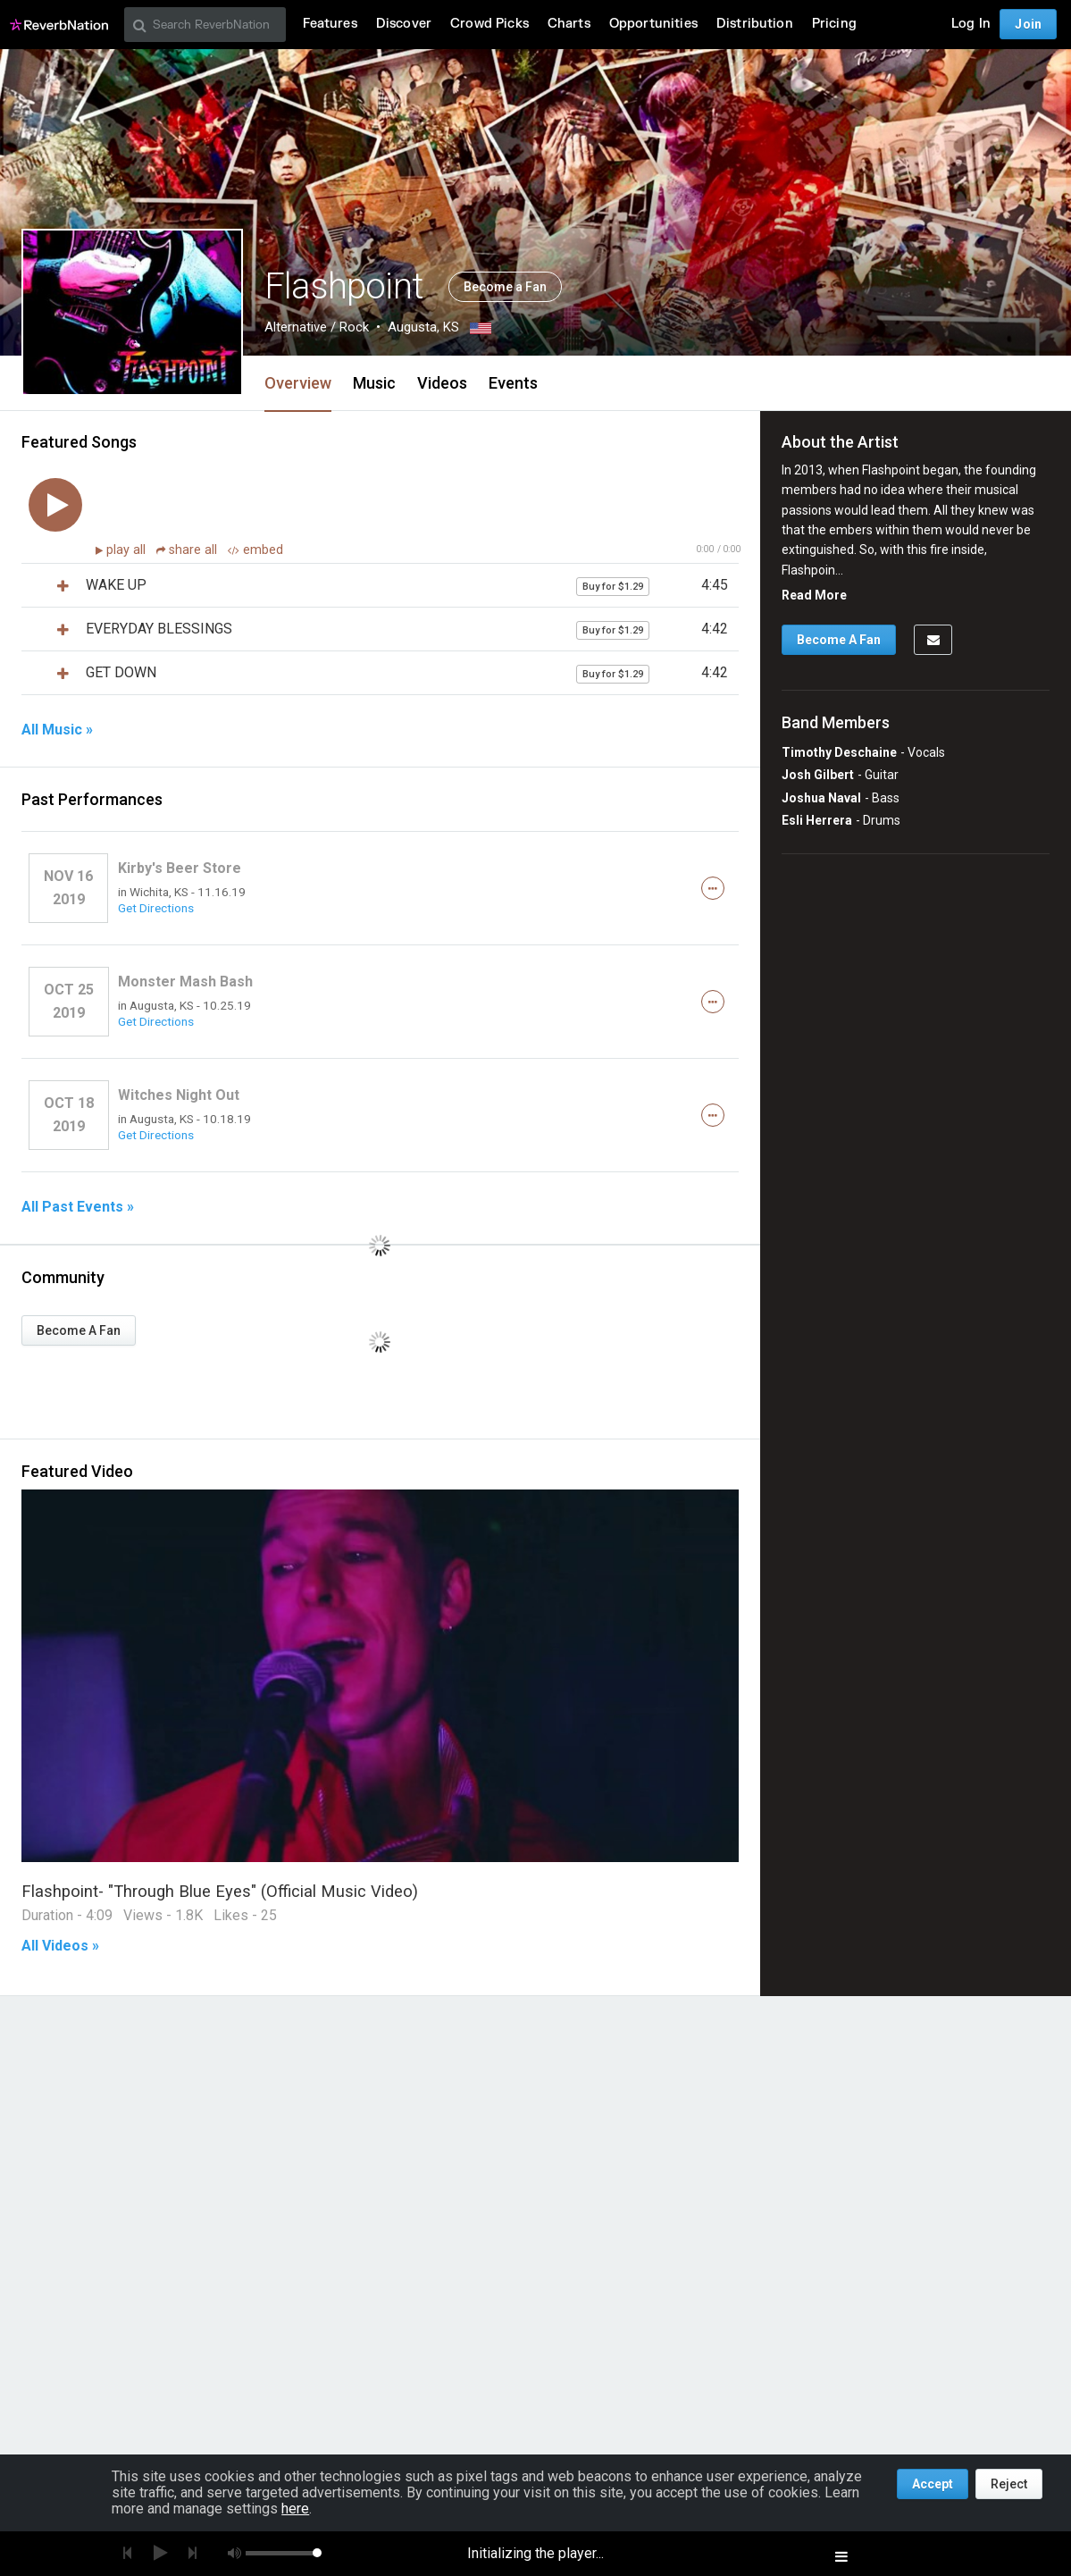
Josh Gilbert (818, 775)
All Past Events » (77, 1207)
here (295, 2508)
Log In (971, 23)
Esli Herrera (817, 820)
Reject (1009, 2484)
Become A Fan (79, 1330)
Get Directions (156, 908)
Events (513, 382)
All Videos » (60, 1946)
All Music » (57, 730)
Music (374, 382)
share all (188, 550)
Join (1028, 24)
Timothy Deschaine (839, 752)
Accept (932, 2484)
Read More (814, 595)
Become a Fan (505, 287)
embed (255, 550)
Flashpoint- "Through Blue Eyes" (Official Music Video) (219, 1891)
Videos (442, 382)
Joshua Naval (821, 798)
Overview (297, 382)
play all (127, 550)
